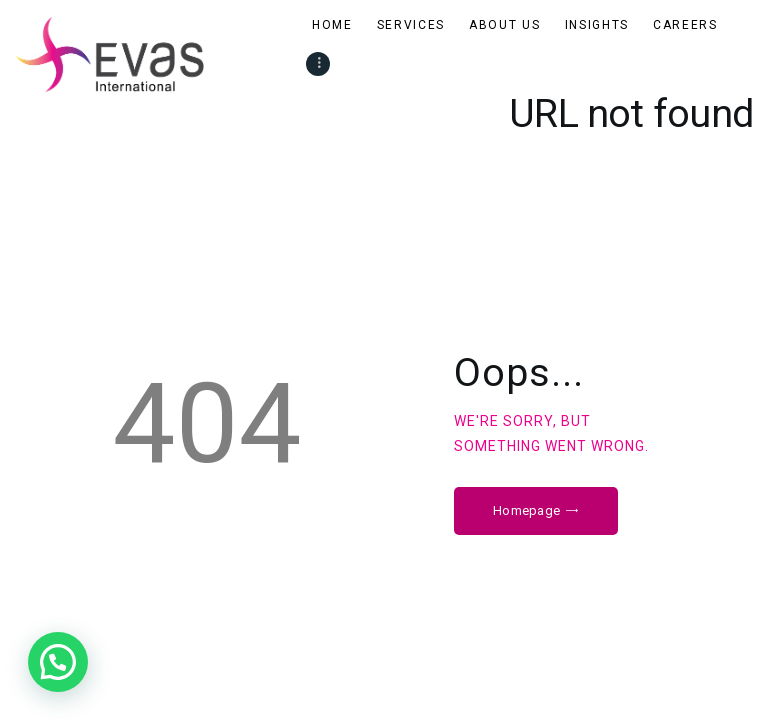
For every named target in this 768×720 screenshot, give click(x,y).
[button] (58, 662)
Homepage (526, 510)
